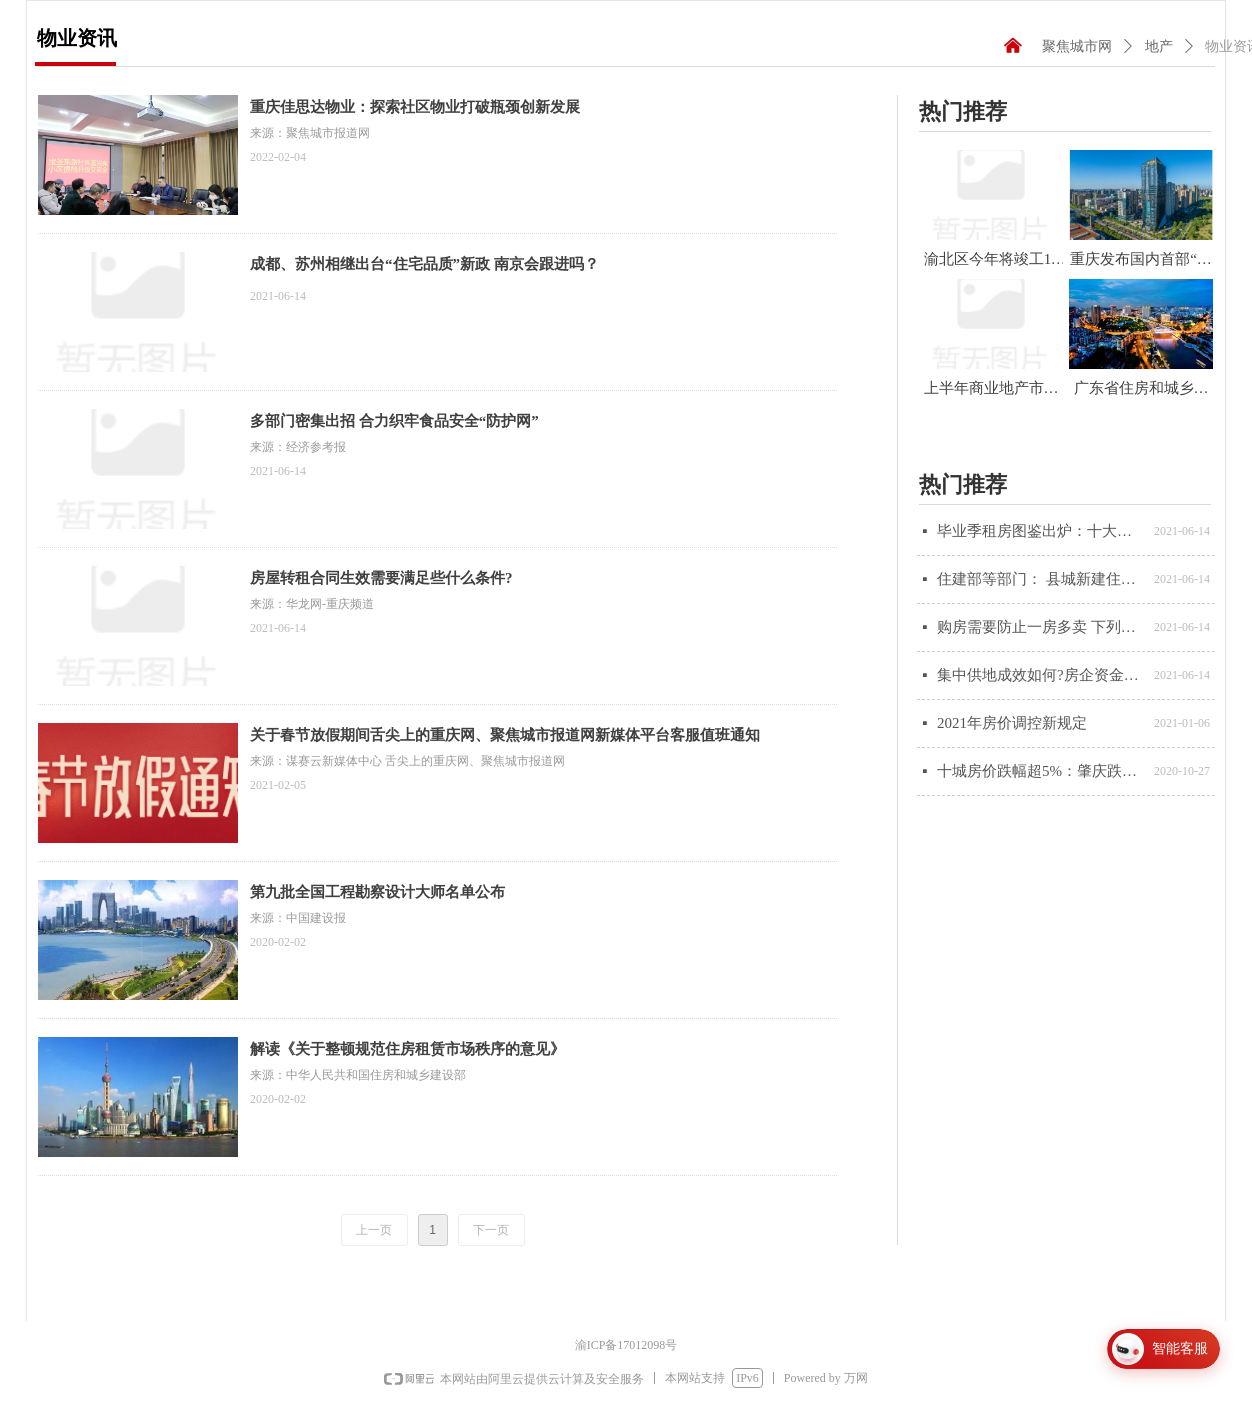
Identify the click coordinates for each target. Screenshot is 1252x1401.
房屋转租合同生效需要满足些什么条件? (381, 578)
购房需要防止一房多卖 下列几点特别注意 (1040, 627)
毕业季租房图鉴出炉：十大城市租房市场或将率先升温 (1040, 531)
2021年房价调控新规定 (1012, 723)
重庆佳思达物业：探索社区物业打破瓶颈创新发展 (415, 107)
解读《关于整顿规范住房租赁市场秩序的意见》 (407, 1049)
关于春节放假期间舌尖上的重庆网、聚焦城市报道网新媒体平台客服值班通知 (505, 735)
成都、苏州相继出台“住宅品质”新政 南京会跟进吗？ (424, 264)
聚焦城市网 (1077, 46)
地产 (1159, 46)
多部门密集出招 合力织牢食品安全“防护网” (394, 421)
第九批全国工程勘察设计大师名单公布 (377, 892)
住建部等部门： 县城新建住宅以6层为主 (1040, 579)
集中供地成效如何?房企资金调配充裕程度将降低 (1040, 675)
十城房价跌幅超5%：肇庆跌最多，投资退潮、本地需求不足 (1040, 771)
